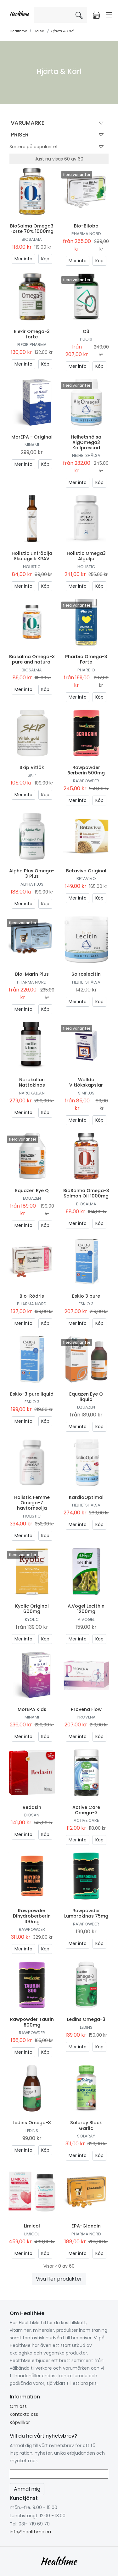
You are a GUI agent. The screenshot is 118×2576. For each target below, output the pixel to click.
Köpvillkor (20, 2422)
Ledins (86, 2027)
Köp (45, 259)
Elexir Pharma (32, 344)
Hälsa (39, 30)
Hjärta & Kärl (62, 30)
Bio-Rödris (32, 1296)
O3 (86, 331)
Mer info (23, 259)
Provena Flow (86, 1709)
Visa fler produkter (59, 2278)
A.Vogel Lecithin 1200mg (86, 1609)
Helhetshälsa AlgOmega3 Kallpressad (86, 442)
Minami (32, 444)
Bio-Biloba (86, 226)
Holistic (32, 566)
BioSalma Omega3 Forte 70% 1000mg (31, 228)
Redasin (32, 1807)
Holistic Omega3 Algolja (86, 556)
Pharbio (86, 670)
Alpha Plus (31, 884)
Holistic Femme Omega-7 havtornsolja (32, 1503)
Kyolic (32, 1619)
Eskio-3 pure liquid (31, 1394)
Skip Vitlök (32, 767)
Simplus (86, 1093)
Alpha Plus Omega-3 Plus (31, 873)
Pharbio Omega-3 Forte (86, 659)
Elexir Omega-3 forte (32, 334)
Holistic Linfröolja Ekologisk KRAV (32, 556)
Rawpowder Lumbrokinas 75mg (86, 1913)
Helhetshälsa (86, 455)
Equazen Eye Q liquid (86, 1397)
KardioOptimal (86, 1497)
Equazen (32, 1198)
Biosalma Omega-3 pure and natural (32, 659)
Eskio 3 (86, 1303)
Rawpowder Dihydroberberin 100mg (32, 1916)
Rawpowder (86, 781)
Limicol (32, 2226)
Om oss (18, 2406)
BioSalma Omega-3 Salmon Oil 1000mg (86, 1193)
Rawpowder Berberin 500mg (86, 770)
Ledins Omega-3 (86, 2019)
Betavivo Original (86, 871)
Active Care (86, 1820)
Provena (86, 1717)
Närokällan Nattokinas (32, 1082)
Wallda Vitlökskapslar (86, 1082)
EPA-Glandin (86, 2226)
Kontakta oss (24, 2414)
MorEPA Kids (32, 1709)
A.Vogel (86, 1619)
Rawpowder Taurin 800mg (32, 2022)
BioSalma (32, 239)
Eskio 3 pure (86, 1296)
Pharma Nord (86, 233)
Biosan (31, 1815)
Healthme (18, 30)
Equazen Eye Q (32, 1190)
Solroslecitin (86, 974)
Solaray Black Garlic (86, 2125)
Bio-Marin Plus (32, 974)
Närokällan (32, 1093)
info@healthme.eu (30, 2532)
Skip (32, 775)
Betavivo (86, 878)
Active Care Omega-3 (86, 1810)
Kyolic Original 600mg (32, 1609)
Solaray (86, 2136)
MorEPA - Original (32, 437)
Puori (86, 339)
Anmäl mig (27, 2489)
